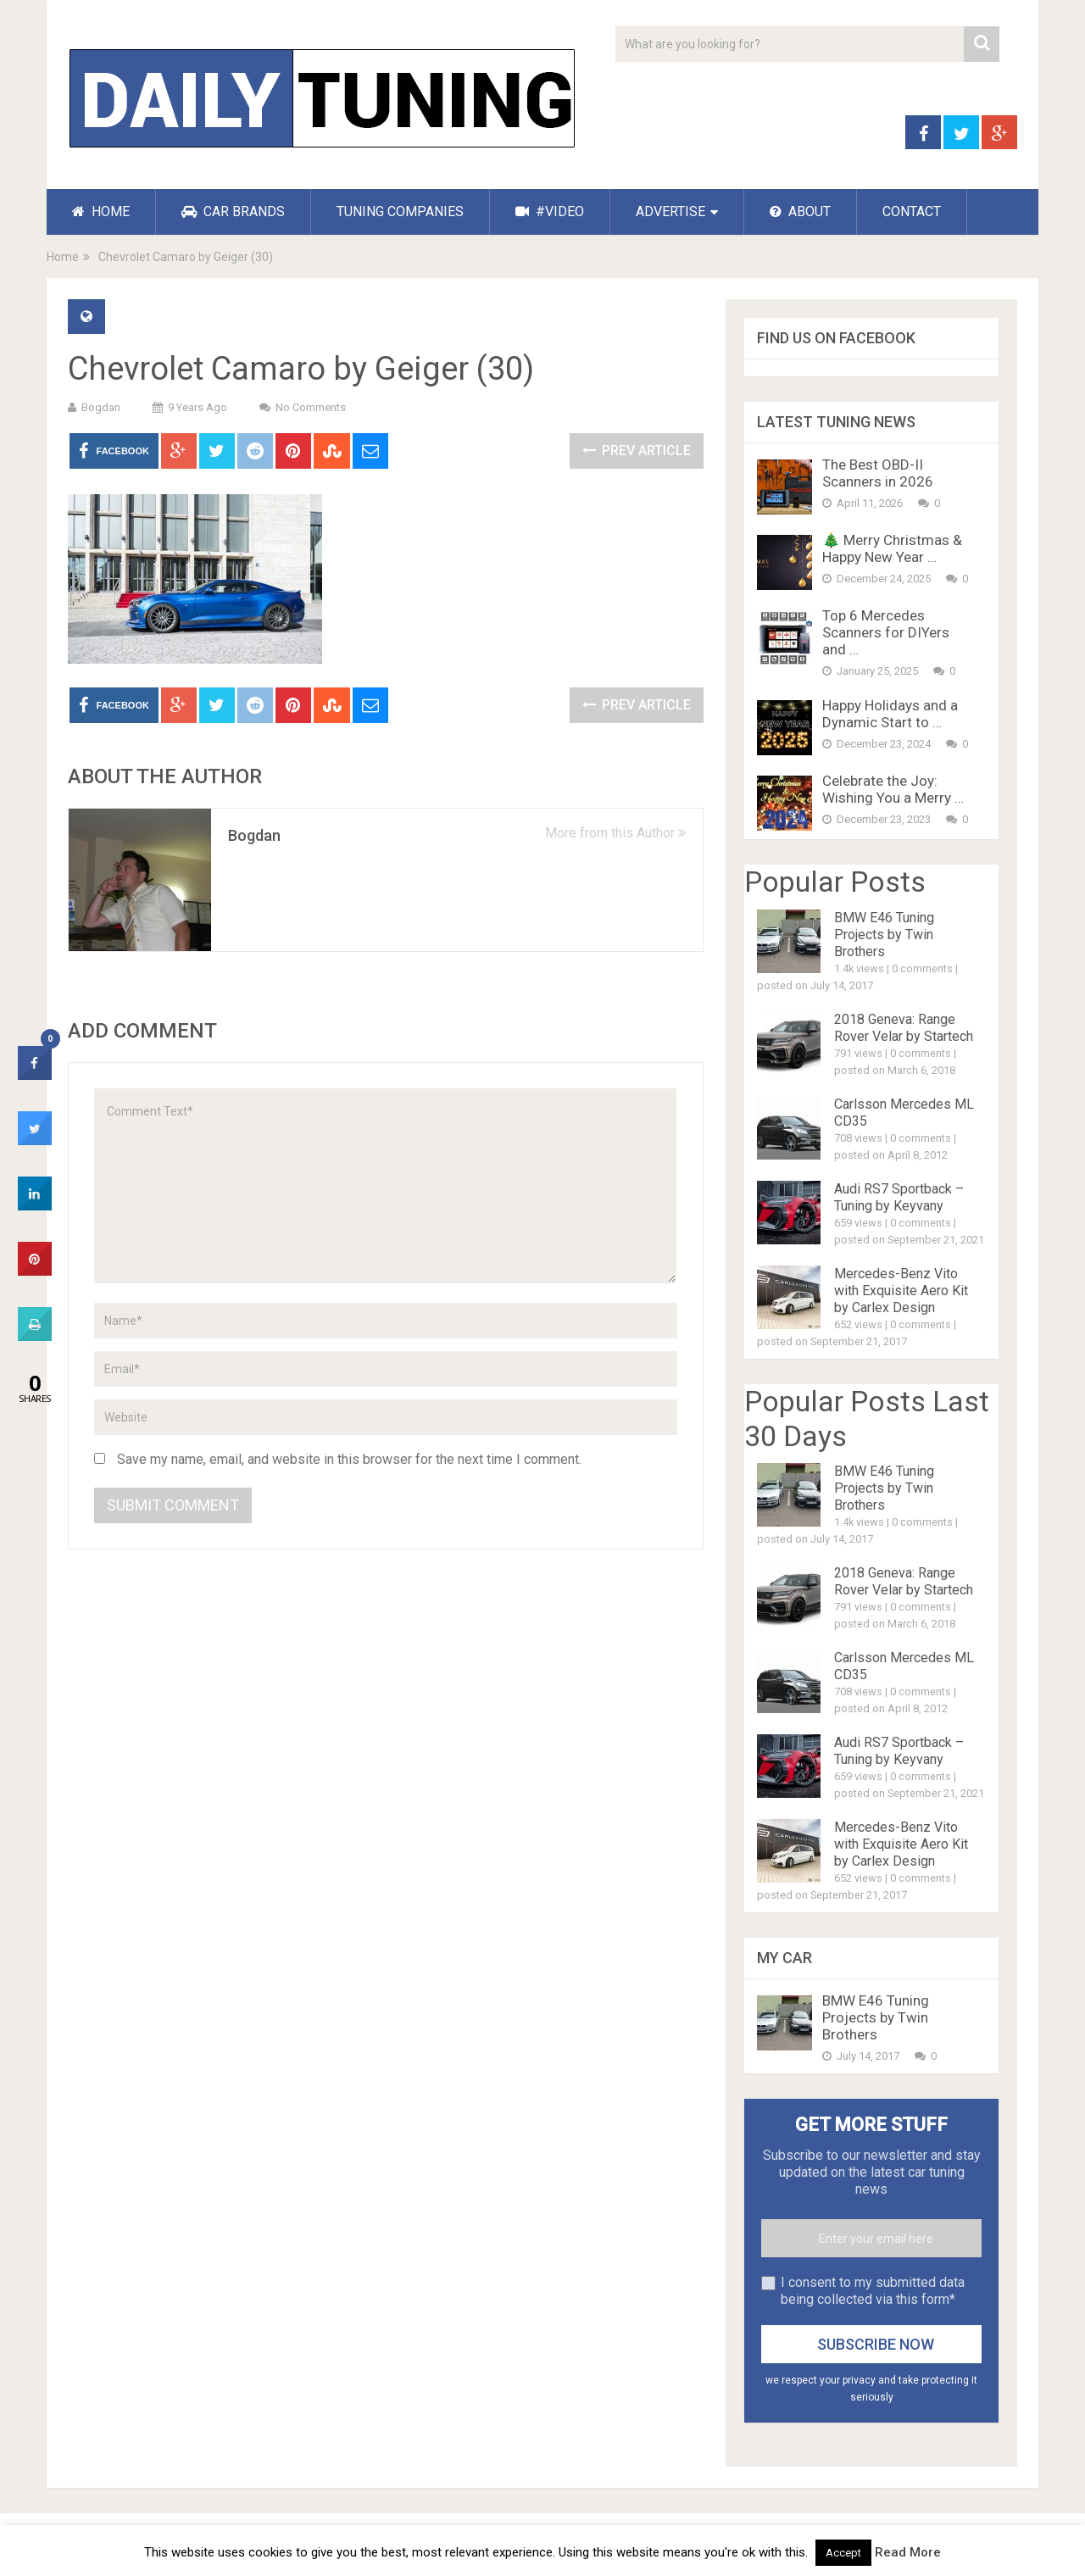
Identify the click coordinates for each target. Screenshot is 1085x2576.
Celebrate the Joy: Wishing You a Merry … (893, 789)
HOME (101, 211)
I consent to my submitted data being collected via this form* (873, 2290)
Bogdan (100, 407)
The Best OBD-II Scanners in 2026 (877, 473)
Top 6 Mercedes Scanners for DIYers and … (885, 632)
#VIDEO (549, 211)
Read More (908, 2552)
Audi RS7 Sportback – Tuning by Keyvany (899, 1197)
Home (63, 257)
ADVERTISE (670, 211)
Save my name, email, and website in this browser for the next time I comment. (349, 1459)
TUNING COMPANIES (400, 211)
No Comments (310, 407)
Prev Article (636, 450)
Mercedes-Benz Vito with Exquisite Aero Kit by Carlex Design (901, 1291)
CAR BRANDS (233, 211)
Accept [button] (843, 2552)
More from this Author (615, 833)
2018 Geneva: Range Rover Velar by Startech (903, 1027)
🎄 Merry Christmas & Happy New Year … (892, 548)
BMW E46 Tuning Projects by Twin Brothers (884, 935)
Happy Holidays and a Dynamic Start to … (890, 714)
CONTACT (911, 211)
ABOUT (800, 211)
